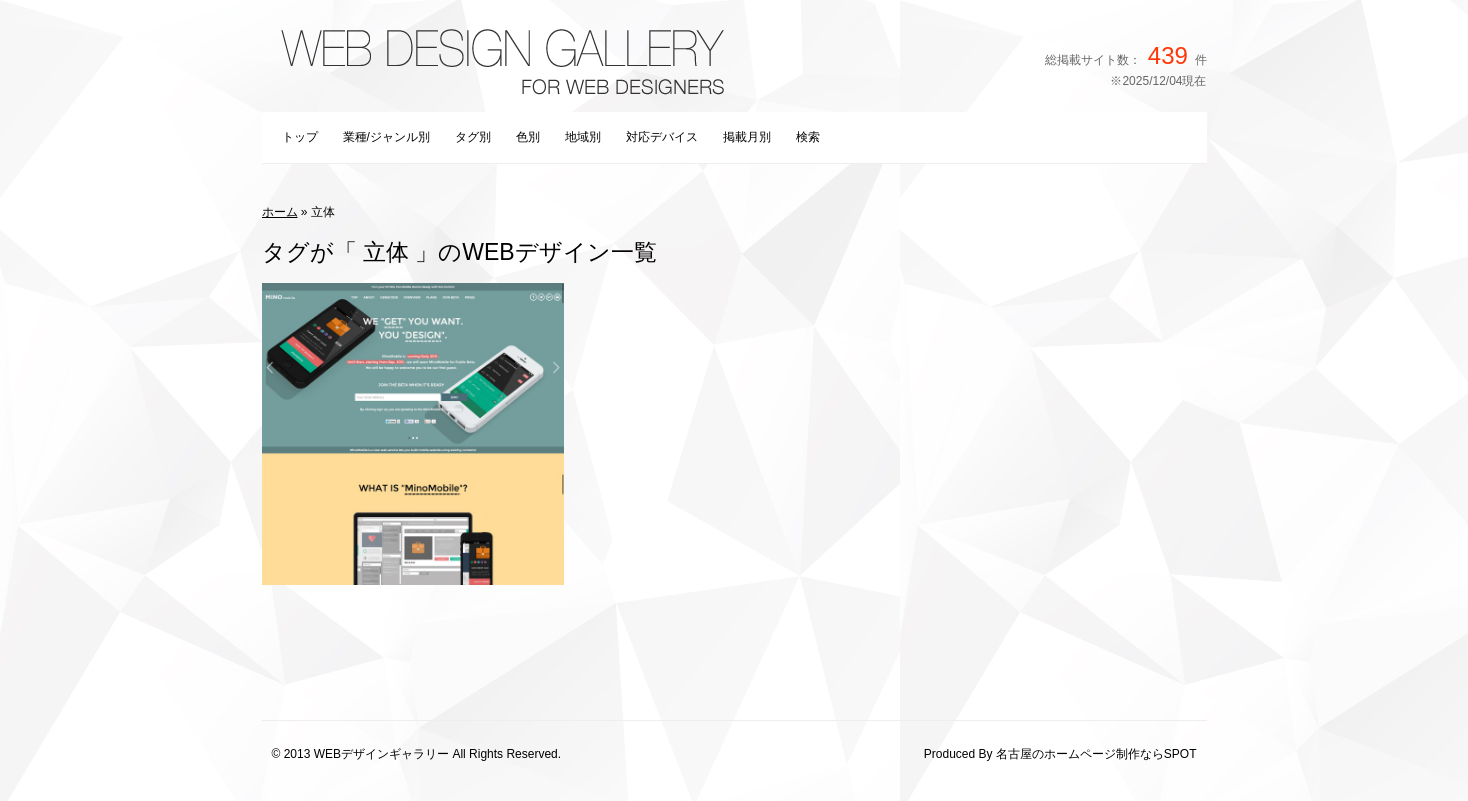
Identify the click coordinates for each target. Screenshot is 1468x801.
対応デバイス (662, 137)
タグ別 (473, 137)
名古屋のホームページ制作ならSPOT (1096, 754)
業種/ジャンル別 (386, 137)
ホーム (280, 212)
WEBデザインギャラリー (381, 754)
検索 (808, 137)
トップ (300, 137)
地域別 (583, 137)
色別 (528, 137)
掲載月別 (747, 137)
